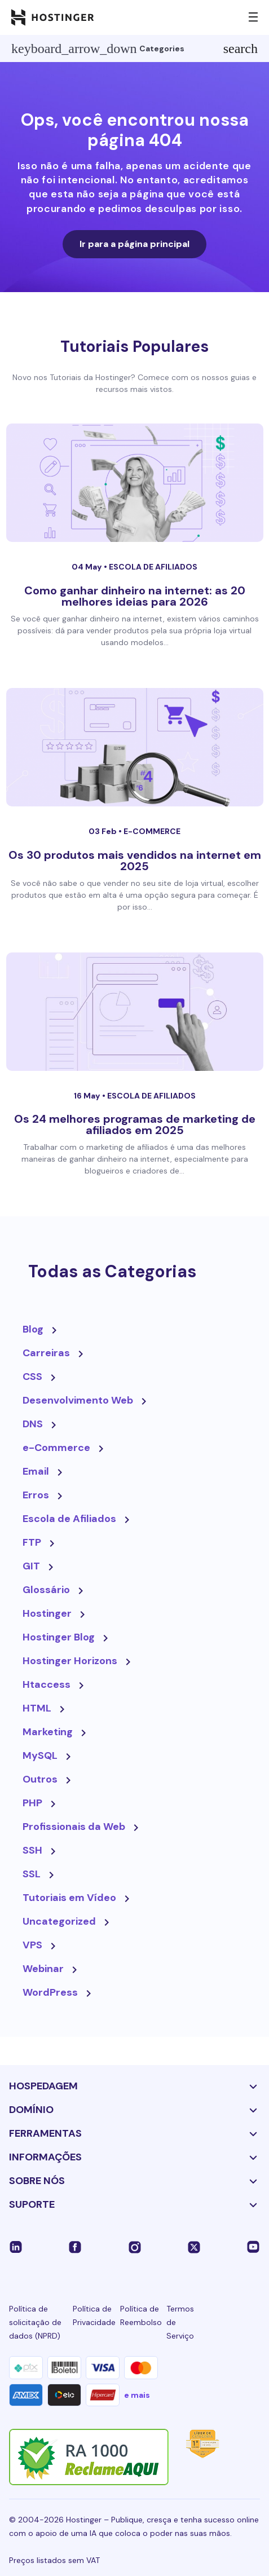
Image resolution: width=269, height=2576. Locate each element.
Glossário (46, 1589)
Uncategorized (59, 1921)
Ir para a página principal (134, 244)
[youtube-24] (253, 2246)
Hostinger (47, 1613)
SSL (32, 1874)
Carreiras (46, 1353)
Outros (40, 1779)
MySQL (40, 1755)
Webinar (43, 1968)
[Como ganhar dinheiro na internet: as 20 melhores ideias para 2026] (134, 483)
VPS (32, 1945)
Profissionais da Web (74, 1826)
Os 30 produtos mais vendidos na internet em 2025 (134, 861)
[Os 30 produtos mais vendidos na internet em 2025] (134, 747)
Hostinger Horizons (70, 1661)
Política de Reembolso (141, 2315)
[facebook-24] (75, 2246)
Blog (33, 1329)
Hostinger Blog (59, 1637)
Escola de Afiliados (153, 567)
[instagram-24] (135, 2246)
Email (36, 1471)
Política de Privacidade (94, 2315)
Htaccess (46, 1684)
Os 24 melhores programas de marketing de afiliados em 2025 (134, 1124)
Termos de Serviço (180, 2322)
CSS (32, 1376)
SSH (32, 1850)
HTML (37, 1708)
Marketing (48, 1732)
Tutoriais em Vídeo (69, 1897)
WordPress (50, 1992)
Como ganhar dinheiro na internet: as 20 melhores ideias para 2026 (134, 596)
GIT (31, 1566)
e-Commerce (152, 831)
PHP (32, 1803)
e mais (137, 2395)
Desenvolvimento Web (78, 1400)
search (240, 48)
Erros (36, 1495)
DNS (33, 1424)
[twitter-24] (194, 2246)
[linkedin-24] (16, 2246)
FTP (32, 1542)
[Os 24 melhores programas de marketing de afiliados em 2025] (134, 1011)
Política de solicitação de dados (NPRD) (35, 2322)
